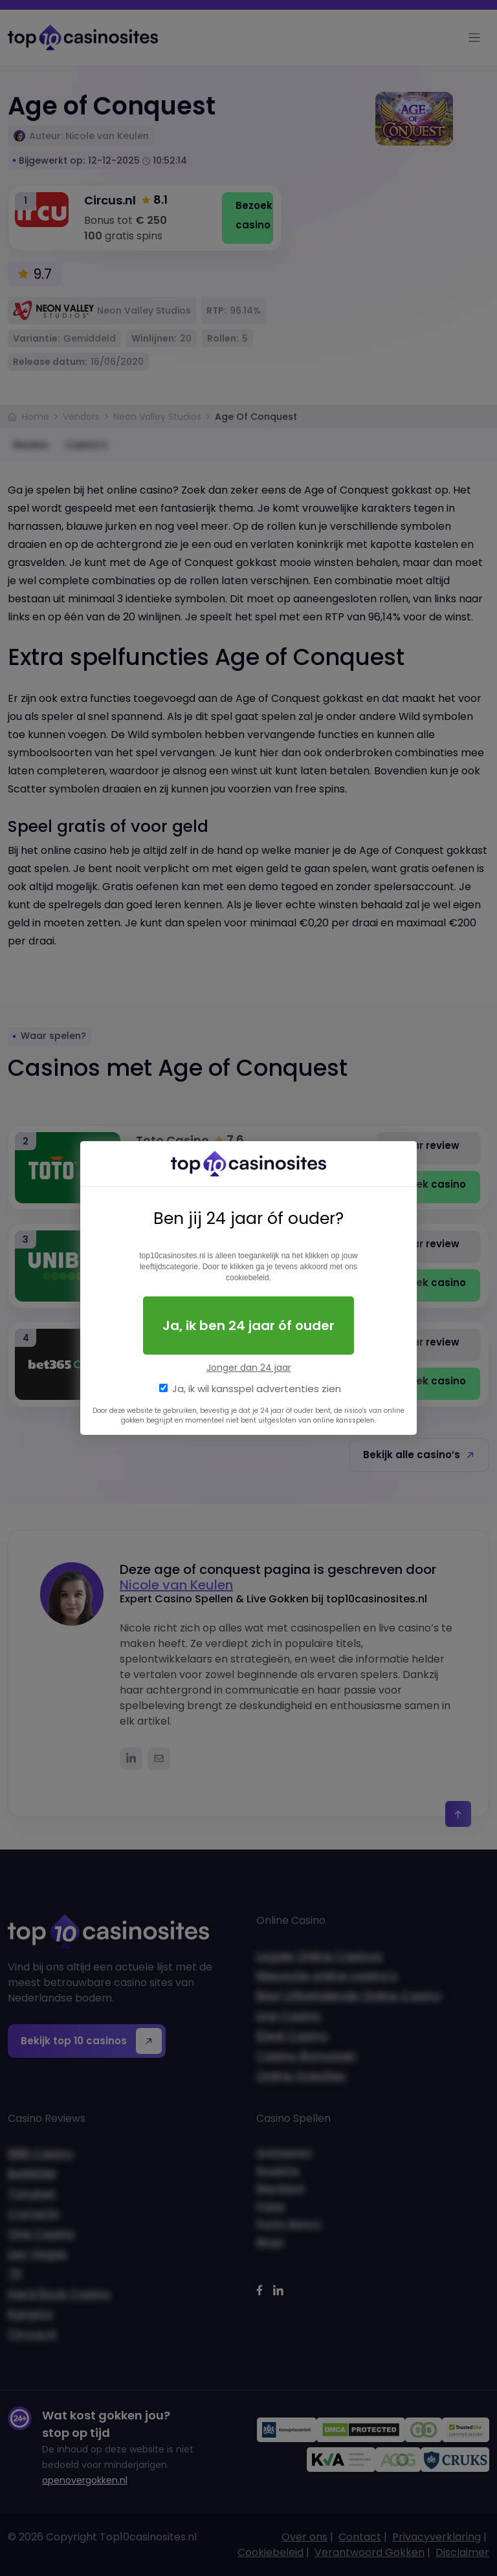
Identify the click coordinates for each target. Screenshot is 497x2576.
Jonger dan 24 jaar (248, 1367)
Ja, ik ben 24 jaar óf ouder (248, 1325)
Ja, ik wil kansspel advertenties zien (256, 1388)
